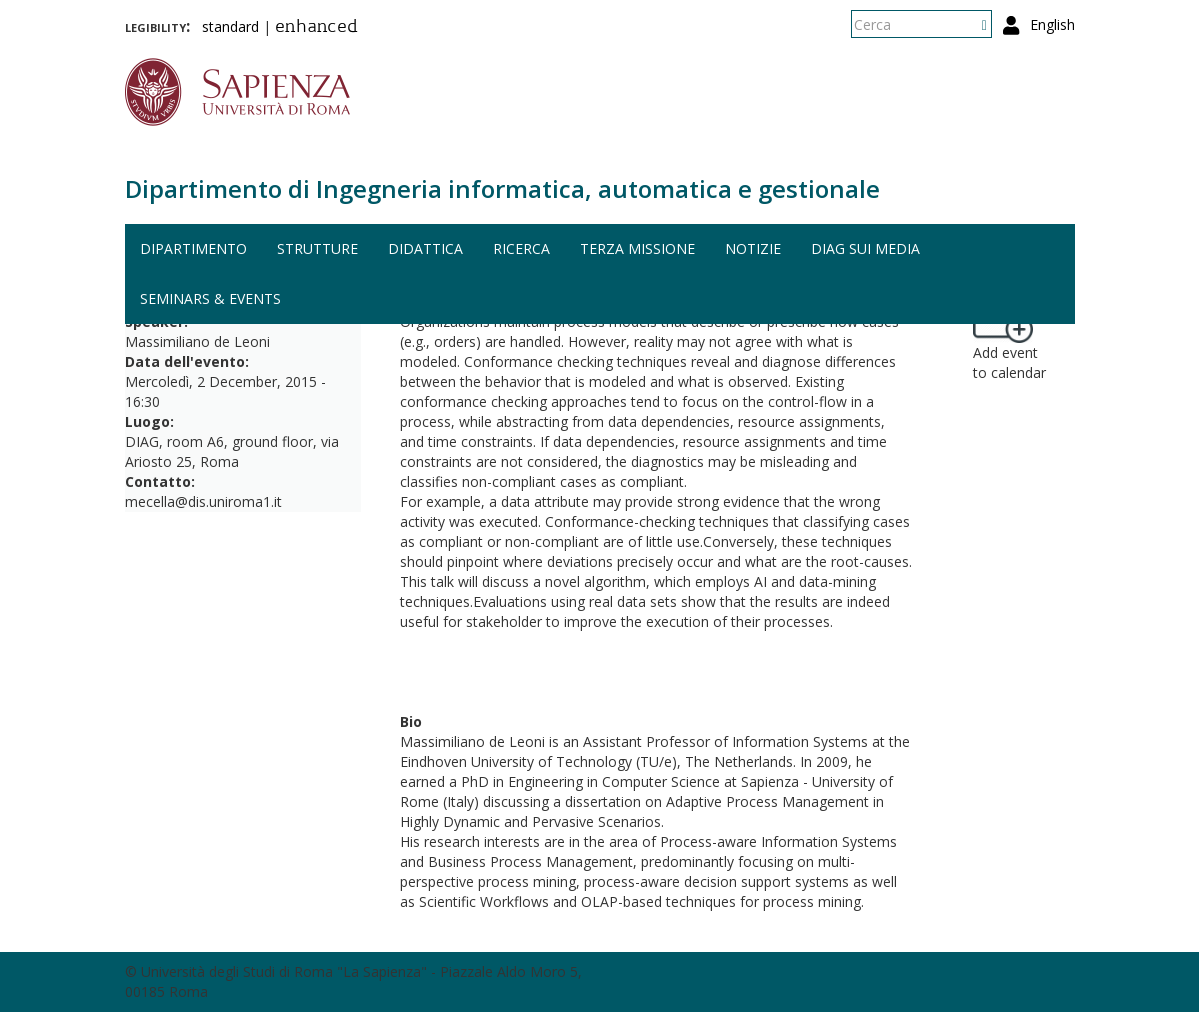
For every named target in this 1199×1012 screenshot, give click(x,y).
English (1052, 24)
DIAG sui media (865, 248)
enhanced (316, 28)
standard (230, 26)
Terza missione (637, 248)
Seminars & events (210, 298)
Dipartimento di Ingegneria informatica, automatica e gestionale (502, 188)
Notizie (753, 248)
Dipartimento (193, 248)
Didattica (425, 248)
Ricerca (521, 248)
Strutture (317, 248)
